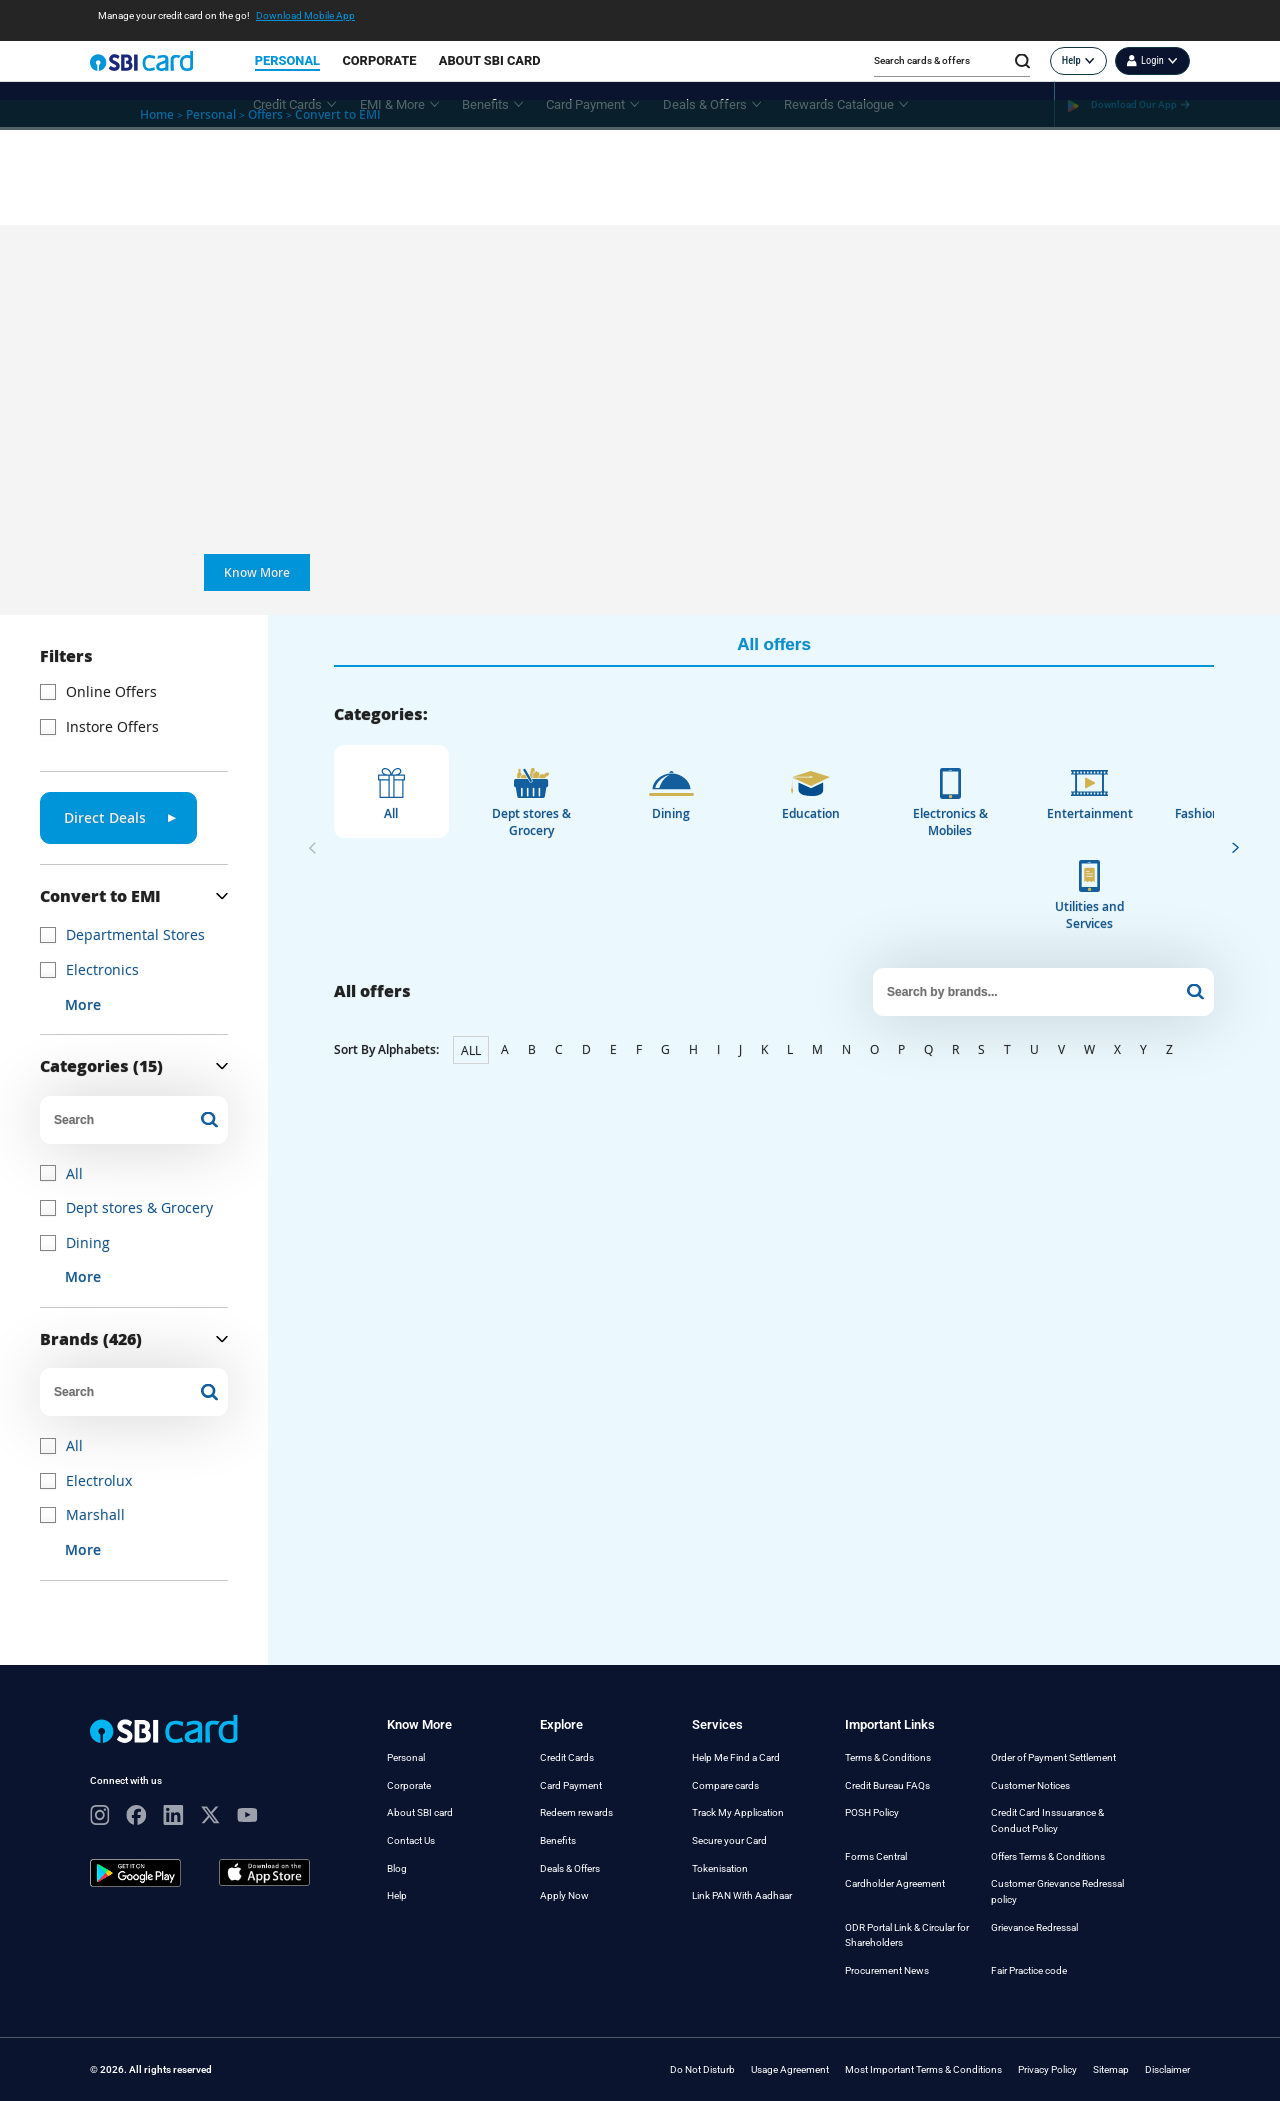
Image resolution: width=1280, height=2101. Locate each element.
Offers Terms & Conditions (1048, 1856)
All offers (774, 644)
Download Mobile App (305, 15)
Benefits (558, 1840)
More (83, 1004)
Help (397, 1895)
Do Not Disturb (702, 2069)
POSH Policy (872, 1812)
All (74, 1173)
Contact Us (411, 1840)
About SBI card (420, 1812)
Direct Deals (120, 817)
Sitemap (1111, 2069)
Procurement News (887, 1970)
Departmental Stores (135, 934)
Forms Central (876, 1856)
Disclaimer (1167, 2069)
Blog (397, 1868)
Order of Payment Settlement (1053, 1757)
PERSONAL (287, 60)
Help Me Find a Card (736, 1757)
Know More (257, 572)
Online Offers (111, 691)
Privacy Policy (1047, 2069)
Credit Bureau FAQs (887, 1785)
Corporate (409, 1785)
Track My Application (738, 1812)
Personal (406, 1757)
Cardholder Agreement (895, 1883)
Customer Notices (1030, 1785)
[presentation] (312, 847)
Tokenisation (720, 1868)
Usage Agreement (790, 2069)
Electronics (102, 969)
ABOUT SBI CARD (490, 60)
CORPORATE (379, 60)
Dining (88, 1242)
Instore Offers (112, 726)
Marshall (95, 1514)
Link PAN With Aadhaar (742, 1895)
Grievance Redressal (1034, 1927)
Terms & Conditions (888, 1757)
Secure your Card (729, 1840)
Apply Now (564, 1895)
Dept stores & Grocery (139, 1207)
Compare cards (725, 1785)
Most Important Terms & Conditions (923, 2069)
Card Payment (571, 1785)
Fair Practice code (1029, 1970)
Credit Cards (567, 1757)
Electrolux (99, 1480)
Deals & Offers (570, 1868)
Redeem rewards (576, 1812)
